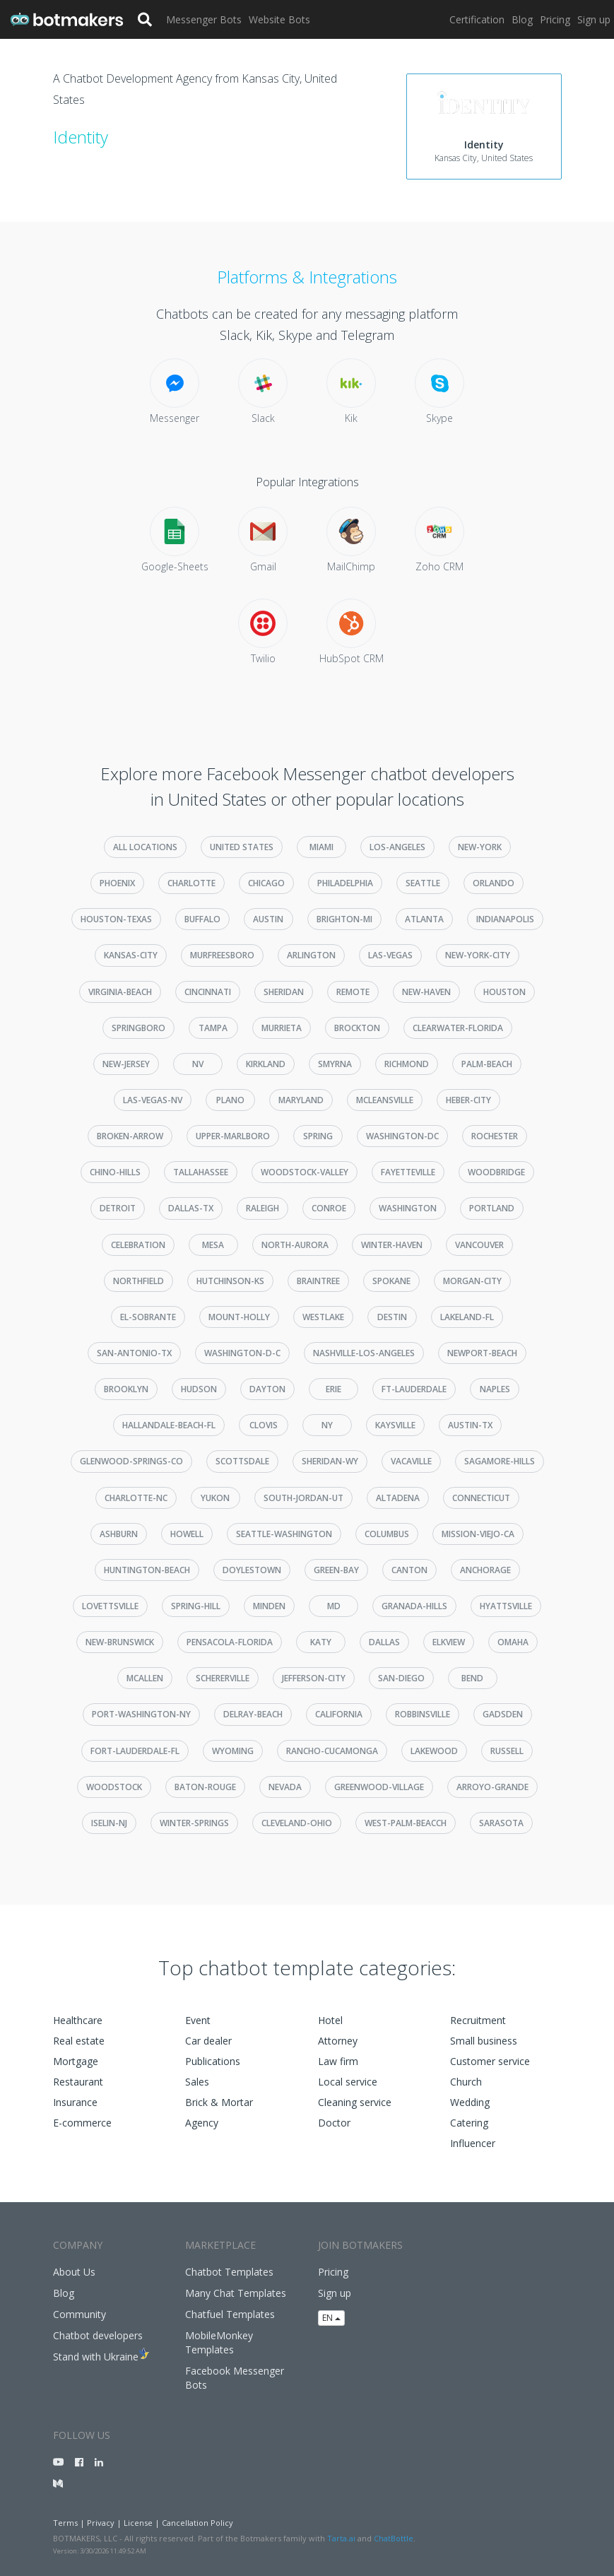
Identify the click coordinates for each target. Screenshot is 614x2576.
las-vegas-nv (152, 1100)
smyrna (335, 1064)
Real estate (79, 2040)
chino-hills (115, 1172)
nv (197, 1064)
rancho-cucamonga (332, 1751)
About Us (74, 2271)
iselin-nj (109, 1823)
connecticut (481, 1498)
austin (268, 919)
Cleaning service (354, 2102)
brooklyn (126, 1389)
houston (504, 992)
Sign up (593, 19)
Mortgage (75, 2061)
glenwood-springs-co (131, 1461)
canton (409, 1570)
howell (186, 1534)
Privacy (100, 2522)
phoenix (117, 883)
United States (241, 847)
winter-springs (194, 1823)
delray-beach (253, 1714)
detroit (118, 1208)
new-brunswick (119, 1642)
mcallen (144, 1678)
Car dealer (208, 2040)
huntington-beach (147, 1570)
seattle (423, 883)
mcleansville (384, 1100)
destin (392, 1317)
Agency (201, 2122)
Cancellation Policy (197, 2522)
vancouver (479, 1245)
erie (333, 1389)
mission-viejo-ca (478, 1534)
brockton (357, 1028)
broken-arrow (130, 1136)
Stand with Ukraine (95, 2356)
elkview (448, 1642)
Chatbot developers (98, 2335)
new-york (480, 847)
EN (331, 2318)
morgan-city (472, 1281)
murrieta (281, 1028)
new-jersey (126, 1064)
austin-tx (470, 1425)
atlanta (424, 919)
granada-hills (414, 1606)
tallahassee (200, 1172)
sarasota (501, 1823)
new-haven (426, 992)
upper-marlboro (233, 1136)
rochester (494, 1136)
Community (79, 2314)
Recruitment (478, 2020)
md (334, 1606)
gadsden (503, 1714)
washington (408, 1208)
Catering (469, 2122)
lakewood (434, 1751)
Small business (483, 2040)
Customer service (490, 2061)
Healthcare (77, 2020)
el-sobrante (148, 1317)
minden (269, 1606)
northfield (138, 1281)
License (138, 2522)
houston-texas (116, 919)
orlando (493, 883)
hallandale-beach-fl (169, 1425)
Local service (347, 2081)
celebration (138, 1245)
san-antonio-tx (134, 1353)
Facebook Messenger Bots (234, 2378)
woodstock (114, 1787)
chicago (266, 883)
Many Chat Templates (235, 2293)
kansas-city (131, 955)
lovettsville (110, 1606)
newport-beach (482, 1353)
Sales (197, 2081)
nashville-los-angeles (364, 1353)
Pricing (555, 19)
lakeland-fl (467, 1317)
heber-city (468, 1100)
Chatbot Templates (229, 2271)
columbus (387, 1534)
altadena (398, 1498)
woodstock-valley (304, 1172)
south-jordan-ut (303, 1498)
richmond (406, 1064)
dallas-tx (190, 1208)
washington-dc (402, 1136)
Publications (212, 2061)
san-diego (401, 1678)
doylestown (252, 1570)
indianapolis (505, 919)
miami (321, 847)
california (338, 1714)
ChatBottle (393, 2538)
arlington (311, 955)
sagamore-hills (499, 1461)
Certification (476, 19)
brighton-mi (344, 919)
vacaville (411, 1461)
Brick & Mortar (219, 2102)
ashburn (119, 1534)
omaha (513, 1642)
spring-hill (195, 1606)
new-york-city (477, 955)
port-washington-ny (141, 1714)
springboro (138, 1028)
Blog (522, 19)
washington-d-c (242, 1353)
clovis (263, 1425)
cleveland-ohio (296, 1823)
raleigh (262, 1208)
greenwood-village (379, 1787)
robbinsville (422, 1714)
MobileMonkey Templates (219, 2342)
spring (318, 1136)
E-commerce (82, 2122)
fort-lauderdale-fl (134, 1751)
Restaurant (78, 2081)
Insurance (75, 2102)
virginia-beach (120, 992)
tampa (213, 1028)
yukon (215, 1498)
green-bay (336, 1570)
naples (495, 1389)
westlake (323, 1317)
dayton (267, 1389)
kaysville (395, 1425)
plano (230, 1100)
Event (198, 2020)
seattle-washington (284, 1534)
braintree (318, 1281)
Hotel (330, 2020)
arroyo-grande (492, 1787)
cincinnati (207, 992)
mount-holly (239, 1317)
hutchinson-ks (230, 1281)
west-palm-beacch (406, 1823)
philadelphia (345, 883)
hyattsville (506, 1606)
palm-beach (486, 1064)
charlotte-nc (136, 1498)
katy (320, 1642)
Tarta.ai (341, 2538)
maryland (301, 1100)
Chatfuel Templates (230, 2314)
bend (472, 1678)
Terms (65, 2522)
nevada (285, 1787)
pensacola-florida (230, 1642)
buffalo (202, 919)
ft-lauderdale (414, 1389)
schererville (222, 1678)
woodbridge (496, 1172)
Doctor (334, 2122)
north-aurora (295, 1245)
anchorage (485, 1570)
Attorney (338, 2040)
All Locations (145, 847)
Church (466, 2081)
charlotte (191, 883)
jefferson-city (314, 1678)
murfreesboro (222, 955)
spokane (391, 1281)
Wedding (470, 2102)
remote (353, 992)
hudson (199, 1389)
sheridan (284, 992)
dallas (384, 1642)
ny (327, 1425)
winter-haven (392, 1245)
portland (491, 1208)
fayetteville (408, 1172)
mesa (213, 1245)
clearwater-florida (458, 1028)
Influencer (472, 2143)
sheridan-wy (330, 1461)
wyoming (233, 1751)
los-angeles (397, 847)
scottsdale (242, 1461)
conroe (329, 1208)
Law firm (338, 2061)
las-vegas (390, 955)
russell (507, 1751)
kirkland (265, 1064)
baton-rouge (205, 1787)
